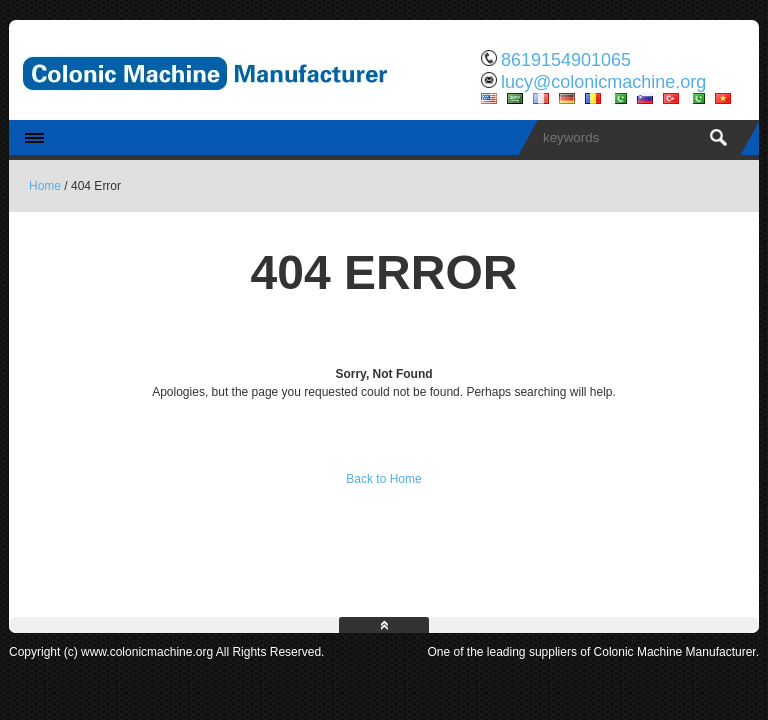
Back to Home (383, 479)
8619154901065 (566, 60)
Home (45, 186)
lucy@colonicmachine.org (603, 82)
